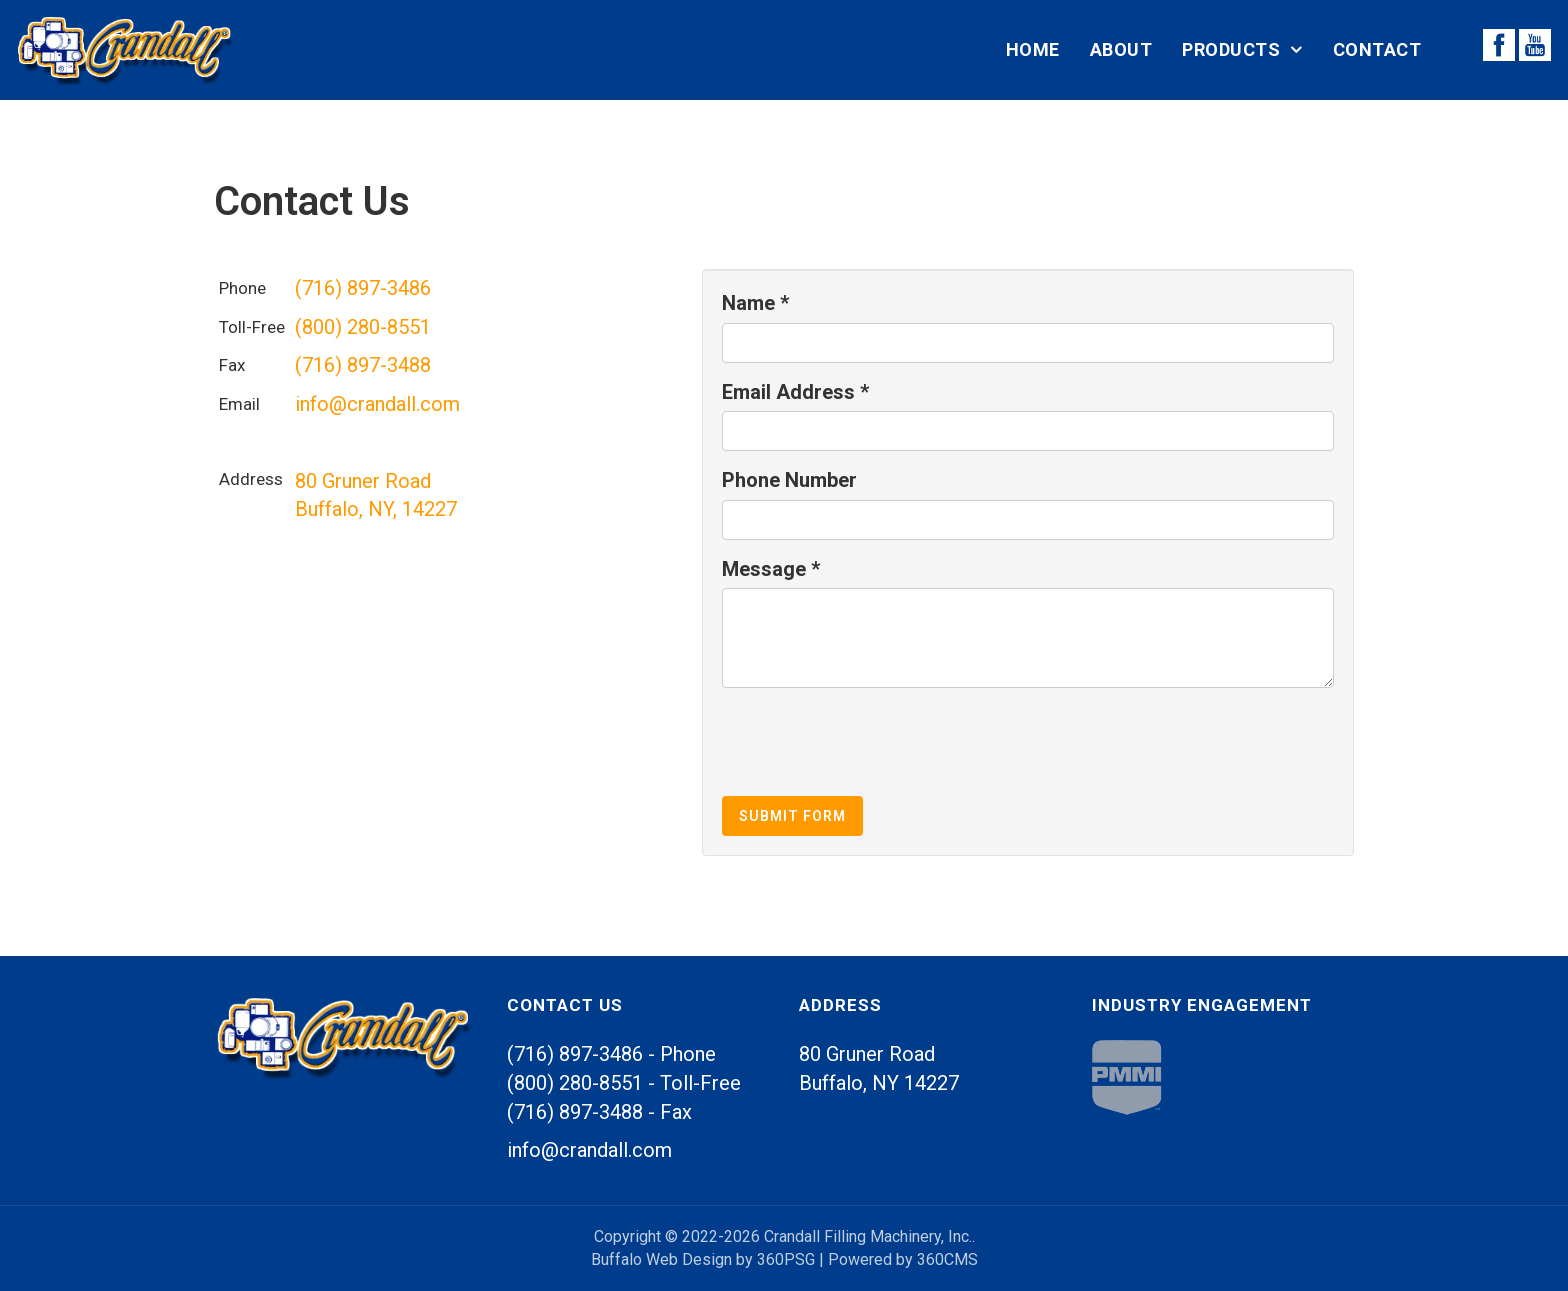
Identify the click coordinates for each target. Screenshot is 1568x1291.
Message (771, 569)
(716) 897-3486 (363, 288)
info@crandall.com (377, 404)
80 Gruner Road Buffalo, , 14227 (376, 495)
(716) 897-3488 (363, 365)
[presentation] (874, 742)
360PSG (786, 1259)
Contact (1377, 49)
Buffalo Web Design (661, 1259)
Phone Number (789, 480)
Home (1033, 49)
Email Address (795, 392)
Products (1231, 49)
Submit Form (792, 816)
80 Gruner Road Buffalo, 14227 (879, 1068)
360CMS (947, 1259)
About (1121, 49)
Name (755, 303)
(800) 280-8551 (363, 327)
